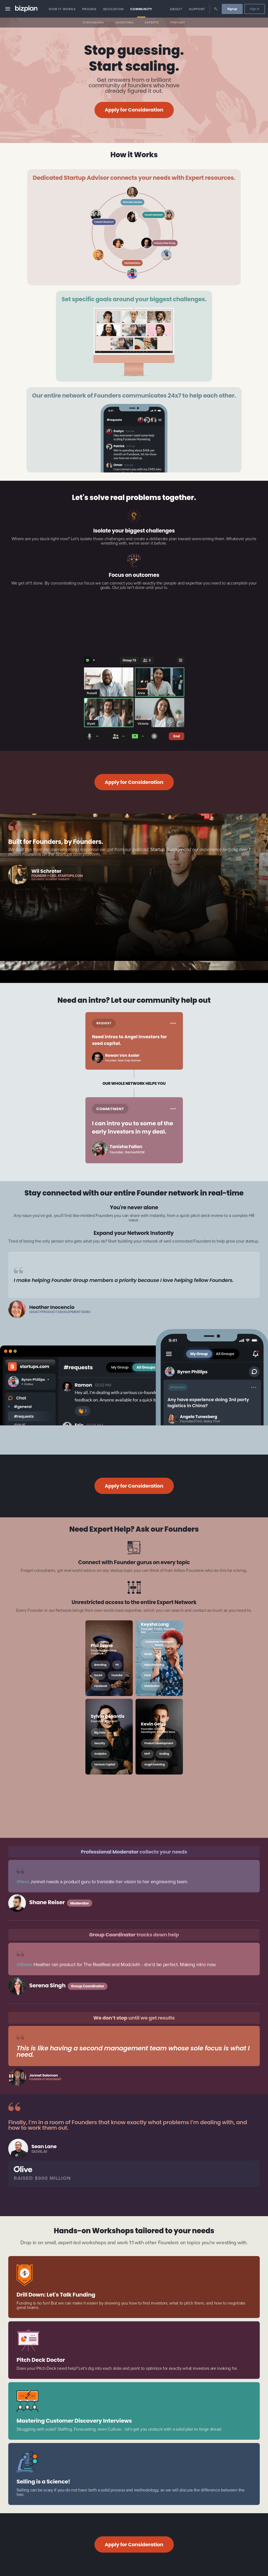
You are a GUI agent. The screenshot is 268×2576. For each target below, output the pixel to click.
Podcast (177, 22)
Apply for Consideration (134, 109)
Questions (125, 22)
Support (197, 9)
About (176, 9)
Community (141, 9)
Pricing (89, 9)
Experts (152, 22)
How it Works (62, 9)
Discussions (93, 22)
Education (113, 9)
